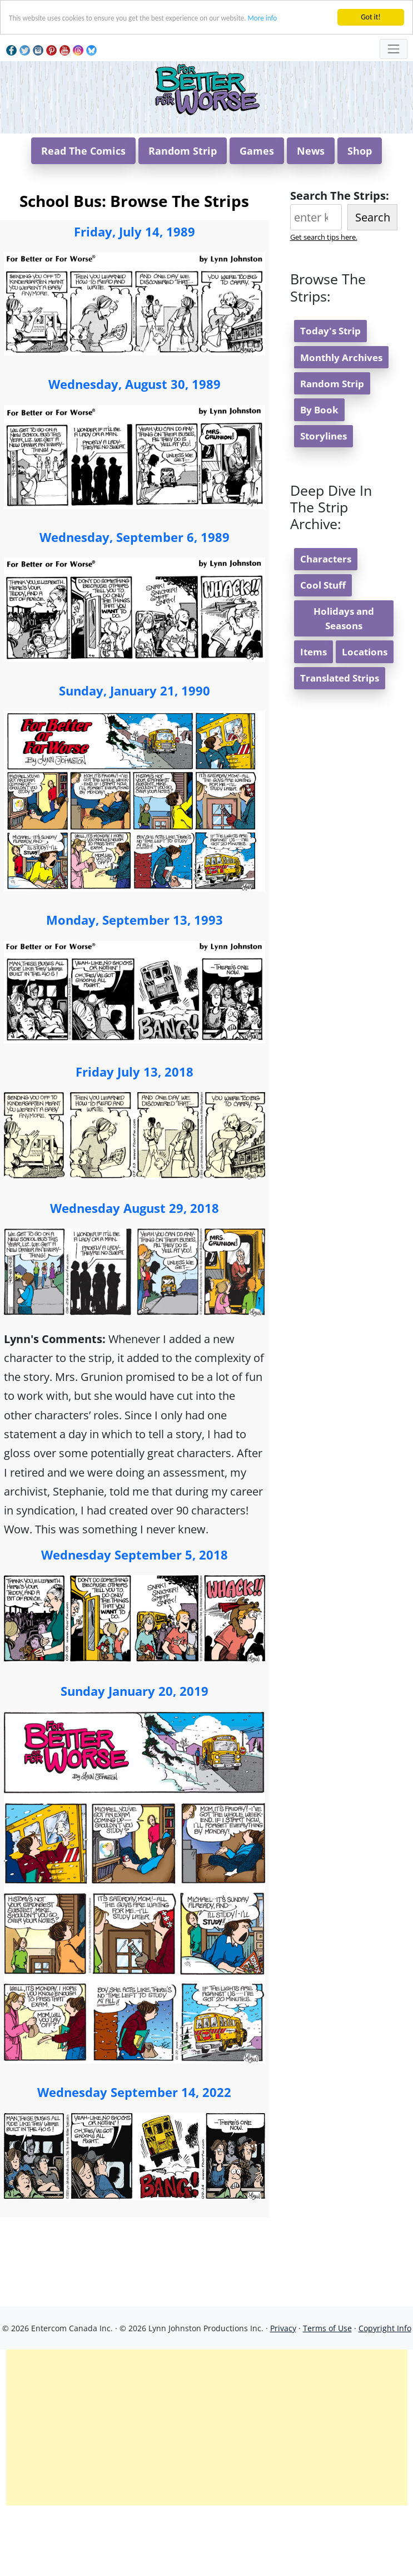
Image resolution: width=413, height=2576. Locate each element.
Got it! (370, 17)
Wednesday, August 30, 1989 (134, 450)
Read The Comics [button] (83, 217)
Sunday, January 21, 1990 (134, 757)
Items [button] (313, 718)
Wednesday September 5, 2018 (134, 1621)
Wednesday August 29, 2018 (134, 1274)
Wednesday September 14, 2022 (134, 2158)
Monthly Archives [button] (341, 424)
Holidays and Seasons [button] (344, 685)
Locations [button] (364, 718)
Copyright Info (385, 2395)
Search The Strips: (339, 262)
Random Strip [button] (182, 217)
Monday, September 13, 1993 (134, 986)
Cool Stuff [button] (323, 651)
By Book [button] (319, 476)
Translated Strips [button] (339, 744)
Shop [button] (359, 217)
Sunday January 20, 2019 (134, 1757)
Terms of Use (327, 2395)
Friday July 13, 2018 (134, 1138)
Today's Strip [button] (330, 397)
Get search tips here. (323, 304)
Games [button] (257, 217)
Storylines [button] (323, 502)
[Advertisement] (206, 2494)
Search (372, 284)
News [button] (311, 217)
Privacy (283, 2395)
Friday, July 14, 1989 (134, 298)
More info (271, 18)
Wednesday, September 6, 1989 (134, 603)
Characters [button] (325, 625)
